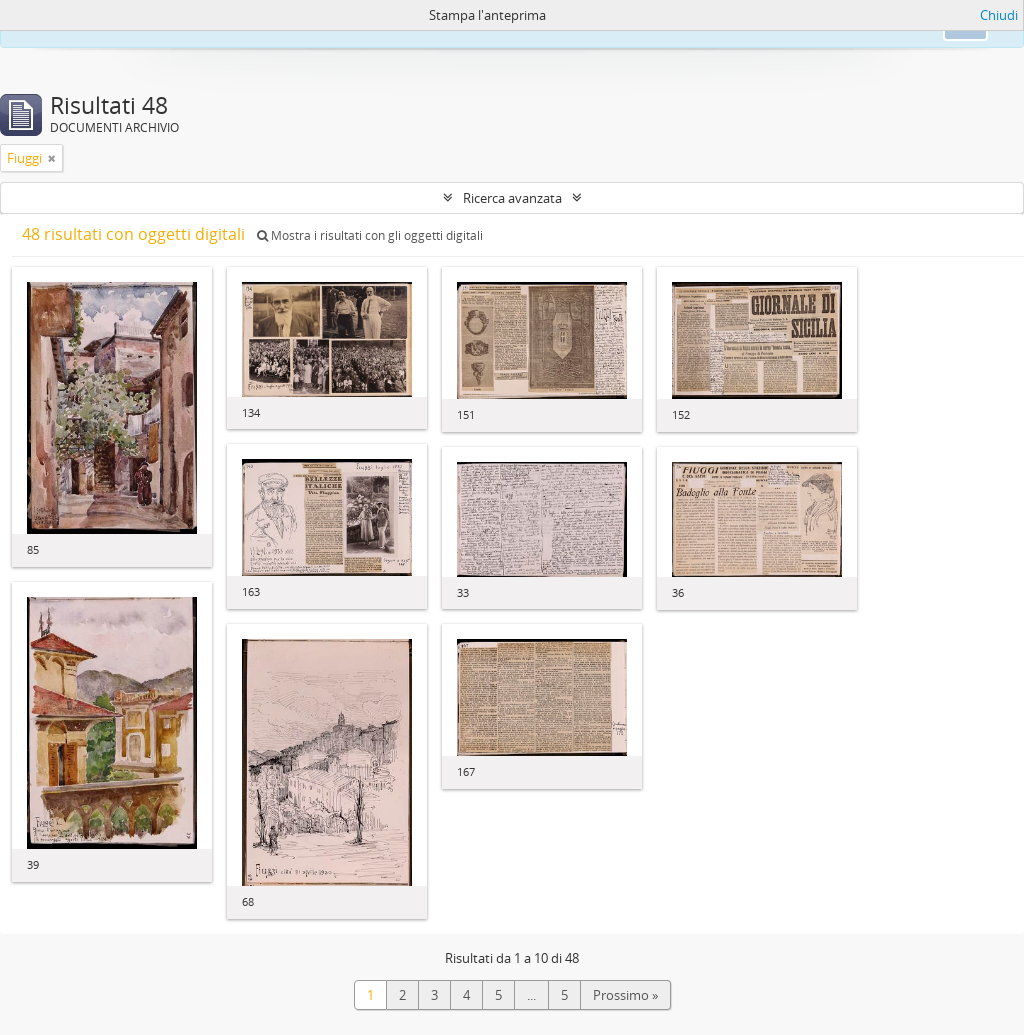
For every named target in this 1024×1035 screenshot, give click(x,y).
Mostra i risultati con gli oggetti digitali (370, 235)
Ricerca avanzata (512, 198)
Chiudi (999, 15)
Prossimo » (625, 995)
